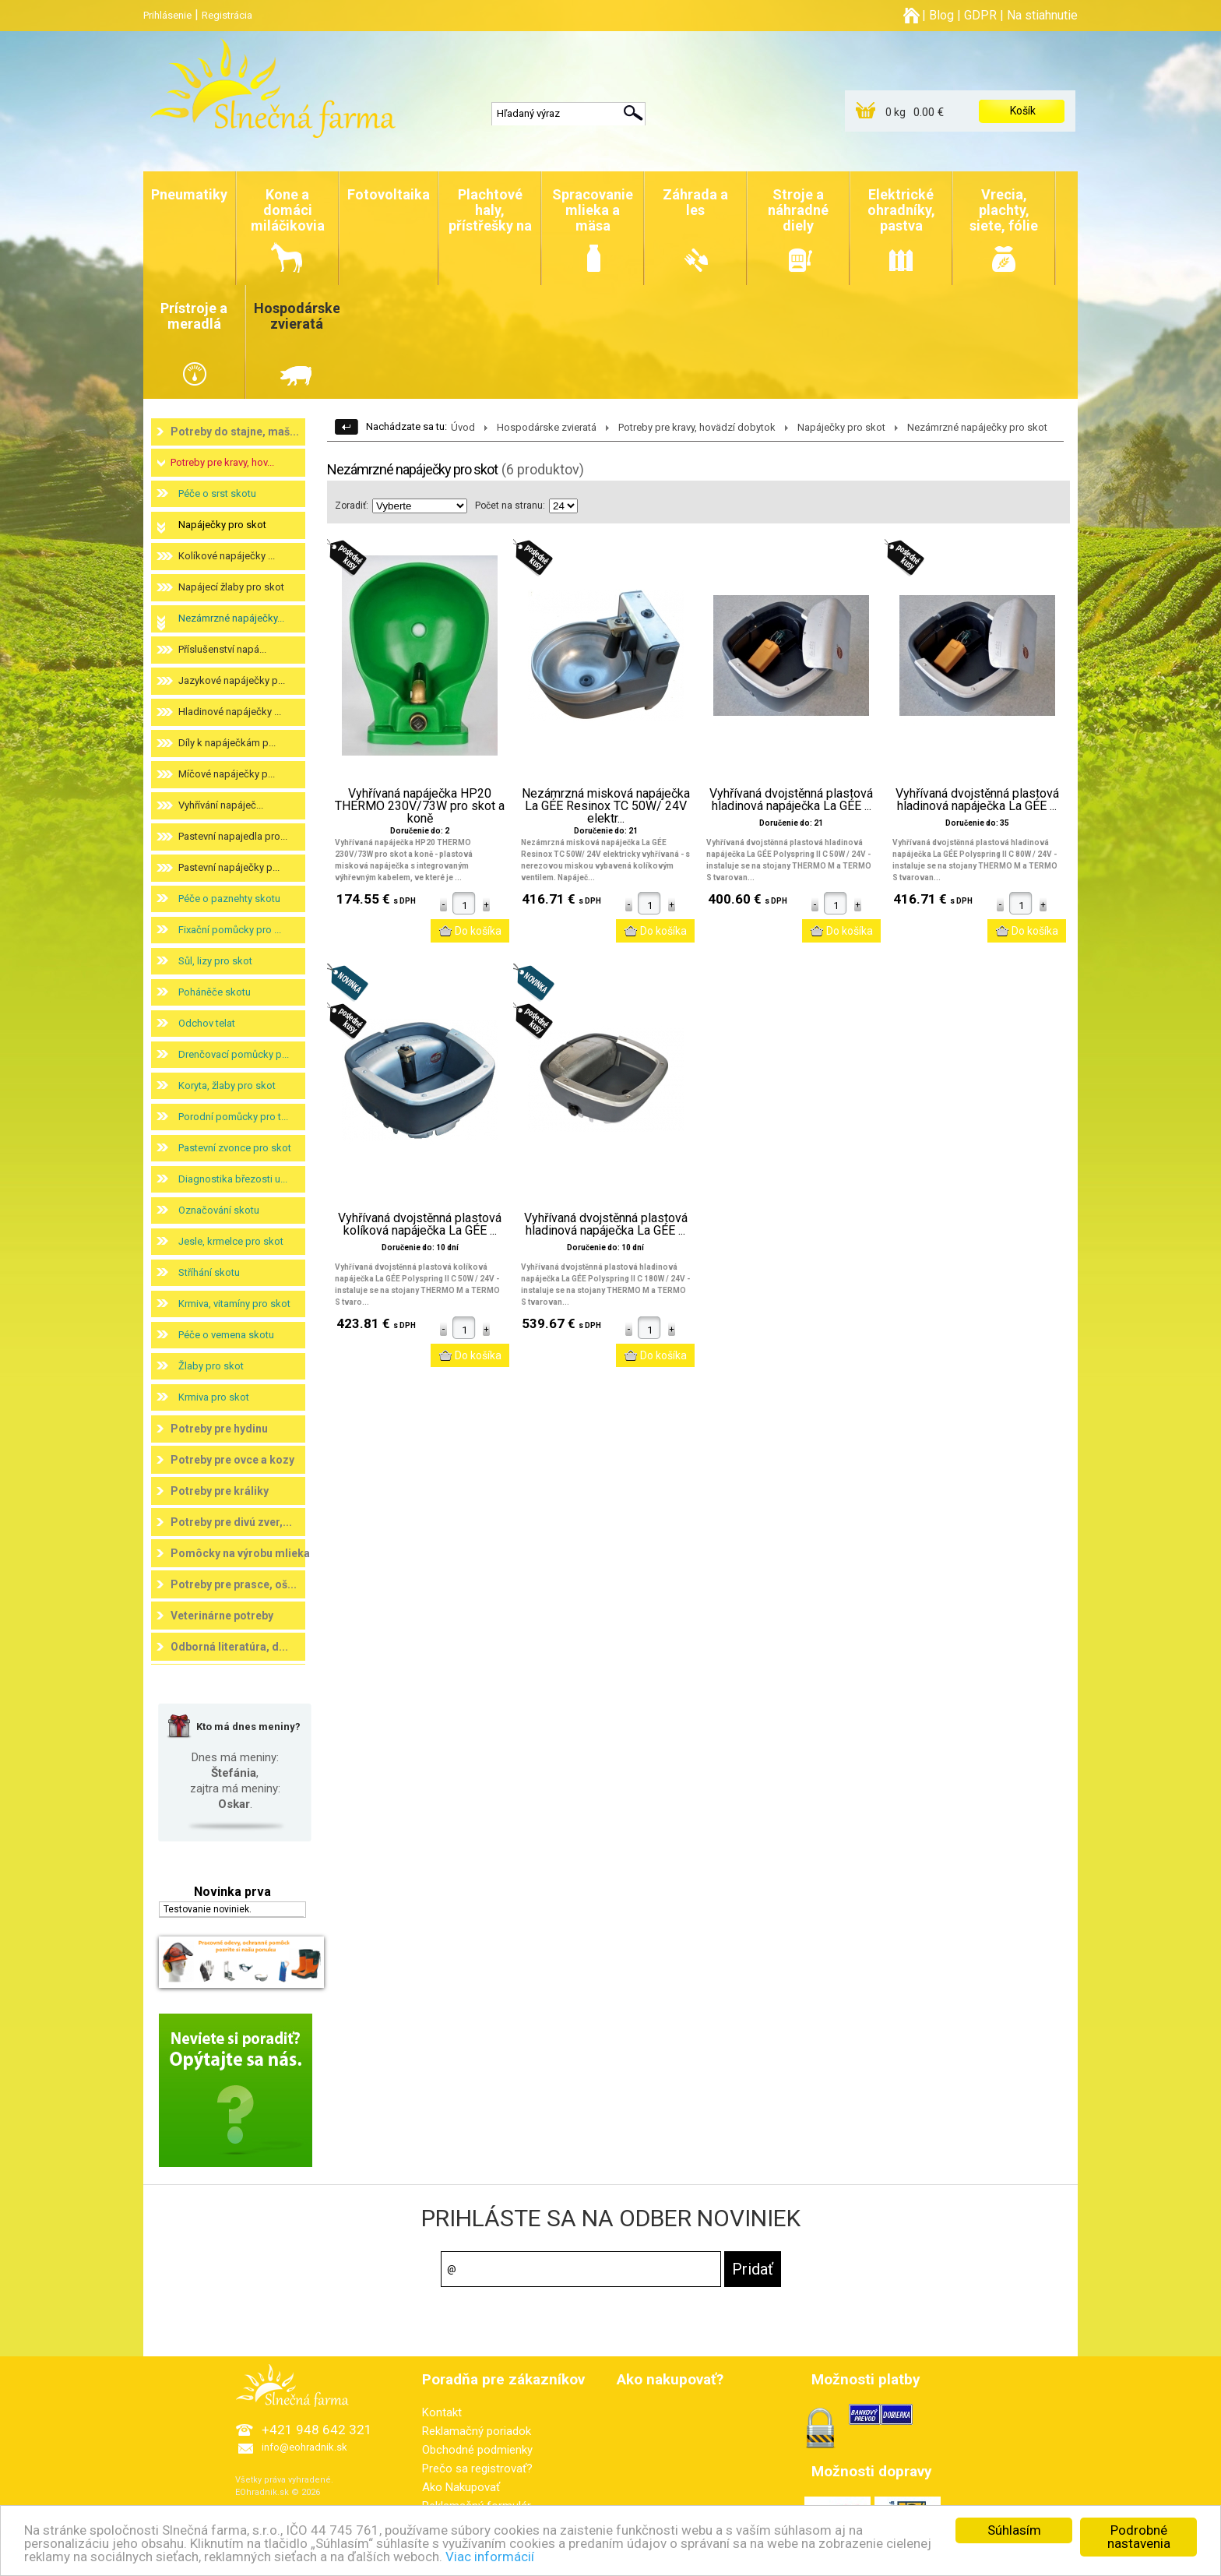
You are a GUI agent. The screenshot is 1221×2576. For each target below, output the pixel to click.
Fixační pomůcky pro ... (229, 930)
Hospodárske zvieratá (546, 427)
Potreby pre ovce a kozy (232, 1460)
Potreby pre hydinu (219, 1428)
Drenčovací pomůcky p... (233, 1054)
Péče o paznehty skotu (229, 898)
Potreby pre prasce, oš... (234, 1584)
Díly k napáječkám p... (227, 743)
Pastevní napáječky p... (229, 867)
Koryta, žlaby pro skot (227, 1085)
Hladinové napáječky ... (229, 711)
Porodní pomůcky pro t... (233, 1116)
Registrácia (227, 15)
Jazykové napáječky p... (231, 680)
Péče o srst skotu (217, 493)
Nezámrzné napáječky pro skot (977, 427)
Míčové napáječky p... (226, 774)
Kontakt (442, 2412)
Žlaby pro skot (211, 1366)
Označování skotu (218, 1210)
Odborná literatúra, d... (229, 1646)
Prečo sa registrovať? (477, 2468)
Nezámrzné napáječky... (231, 618)
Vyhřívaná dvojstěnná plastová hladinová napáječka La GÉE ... (791, 800)
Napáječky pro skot (222, 524)
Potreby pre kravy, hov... (222, 462)
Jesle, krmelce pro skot (230, 1241)
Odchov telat (206, 1023)
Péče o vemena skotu (226, 1335)
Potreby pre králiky (220, 1491)
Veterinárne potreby (222, 1615)
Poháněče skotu (214, 992)
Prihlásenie (167, 15)
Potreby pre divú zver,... (231, 1522)
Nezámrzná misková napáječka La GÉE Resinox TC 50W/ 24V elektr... (606, 806)
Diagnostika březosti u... (232, 1179)
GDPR (980, 15)
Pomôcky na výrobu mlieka (240, 1553)
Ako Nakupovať (461, 2487)
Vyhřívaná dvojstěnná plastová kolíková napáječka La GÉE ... (419, 1224)
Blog (941, 15)
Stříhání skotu (209, 1272)
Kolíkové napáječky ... (226, 556)
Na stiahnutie (1042, 15)
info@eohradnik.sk (304, 2447)
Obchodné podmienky (477, 2450)
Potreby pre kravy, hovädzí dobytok (697, 427)
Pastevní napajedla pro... (232, 836)
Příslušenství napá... (222, 649)
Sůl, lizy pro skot (215, 961)
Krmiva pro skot (213, 1397)
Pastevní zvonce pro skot (234, 1148)
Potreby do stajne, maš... (235, 431)
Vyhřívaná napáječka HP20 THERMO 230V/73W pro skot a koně (420, 806)
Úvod (463, 427)
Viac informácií (489, 2557)
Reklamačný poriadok (476, 2431)
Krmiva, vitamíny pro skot (234, 1303)
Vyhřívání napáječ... (220, 805)
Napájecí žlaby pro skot (231, 587)
